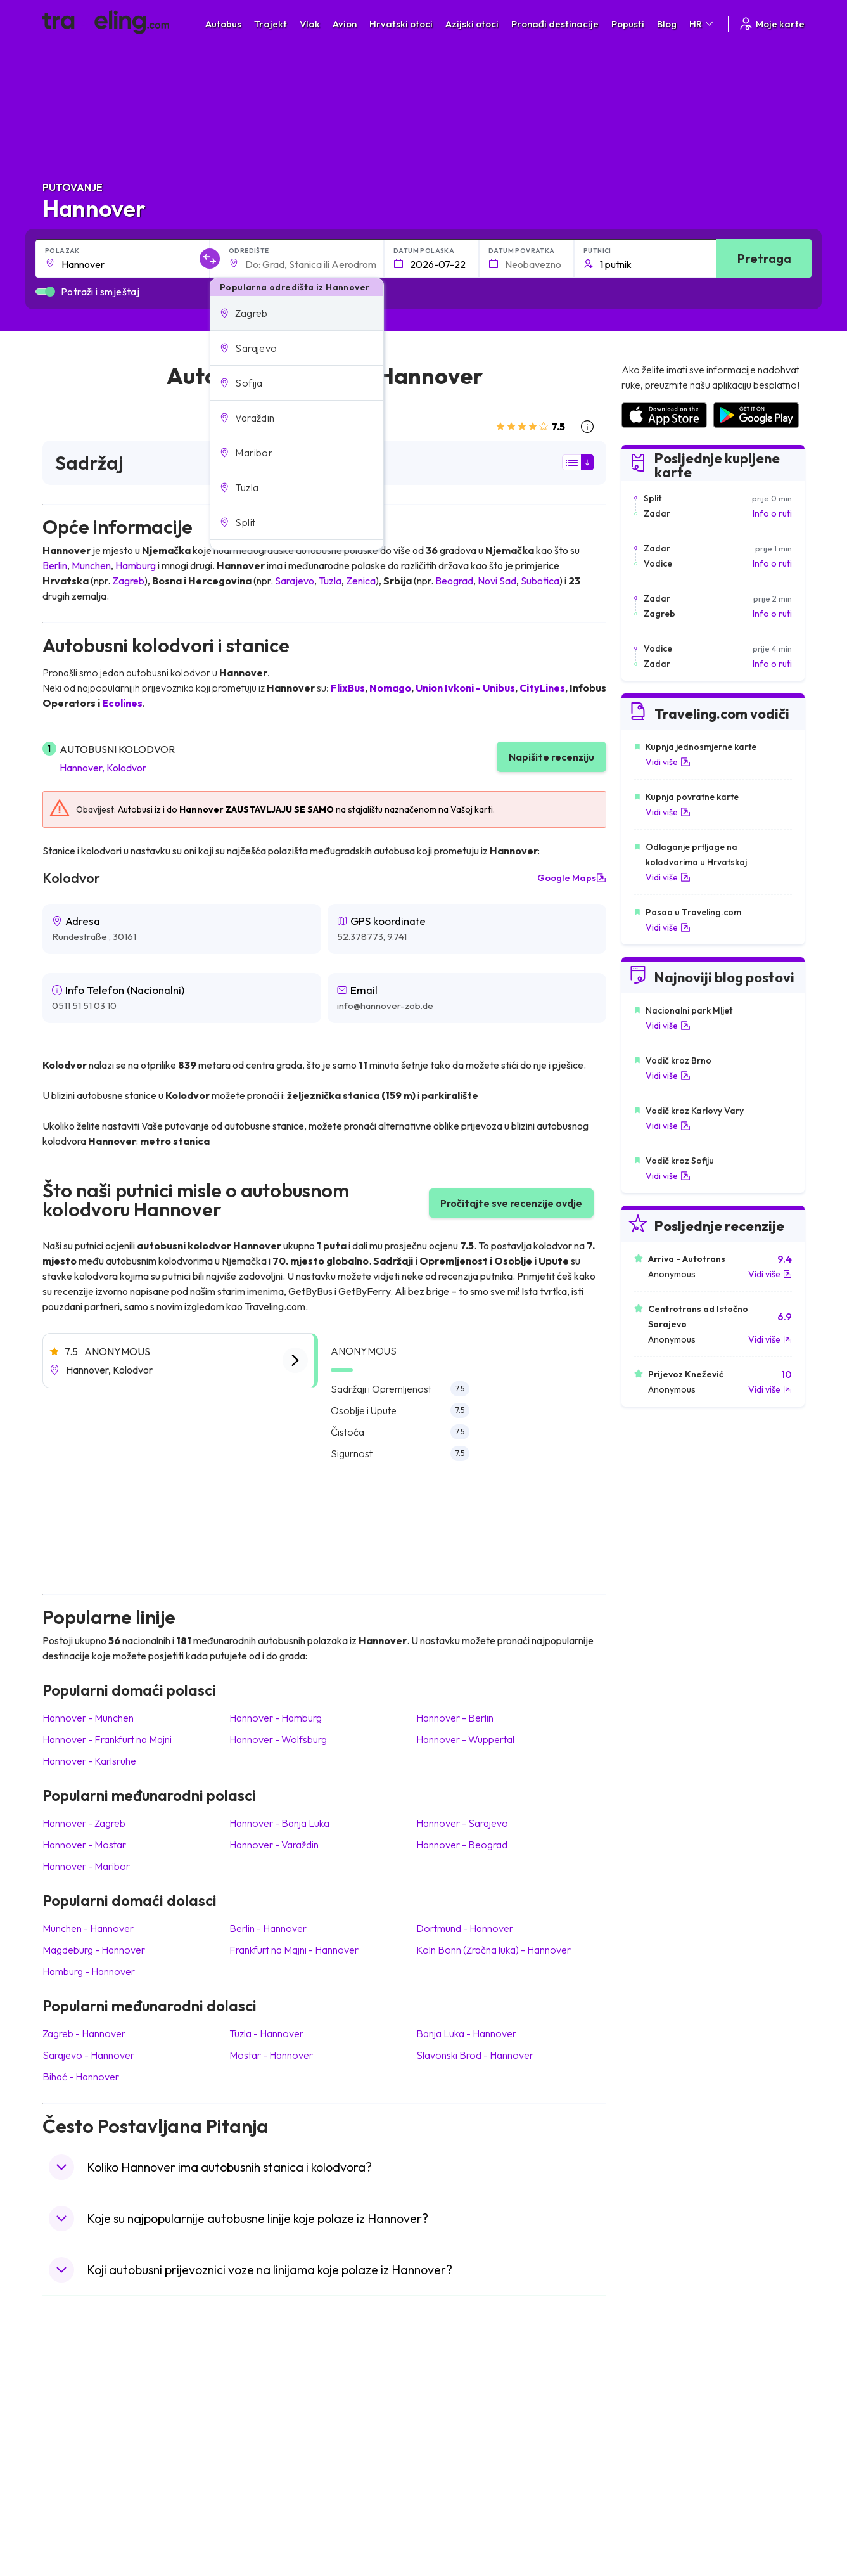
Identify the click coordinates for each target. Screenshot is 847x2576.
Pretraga (764, 258)
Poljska (63, 2495)
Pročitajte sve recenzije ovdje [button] (511, 1203)
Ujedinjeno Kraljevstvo (94, 2455)
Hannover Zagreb (83, 1823)
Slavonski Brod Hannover (474, 2055)
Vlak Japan (452, 2402)
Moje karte (771, 24)
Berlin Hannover (268, 1928)
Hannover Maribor (86, 1866)
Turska (62, 2482)
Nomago (390, 687)
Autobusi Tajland (272, 2469)
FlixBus (348, 687)
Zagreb (128, 580)
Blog (667, 24)
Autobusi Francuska (278, 2509)
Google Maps (571, 878)
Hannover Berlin (455, 1717)
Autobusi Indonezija (278, 2522)
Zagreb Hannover (83, 2033)
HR (702, 24)
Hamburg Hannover (88, 1971)
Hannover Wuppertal (465, 1739)
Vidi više (668, 762)
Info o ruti (772, 513)
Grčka (61, 2442)
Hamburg (135, 565)
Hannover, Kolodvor (103, 767)
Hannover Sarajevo (462, 1823)
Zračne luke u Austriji (661, 2482)
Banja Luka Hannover (466, 2033)
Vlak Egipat (452, 2415)
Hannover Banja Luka (279, 1823)
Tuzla (330, 580)
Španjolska (70, 2415)
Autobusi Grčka (270, 2495)
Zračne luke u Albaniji (662, 2495)
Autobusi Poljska (272, 2442)
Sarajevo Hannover (88, 2055)
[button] (296, 313)
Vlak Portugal (456, 2429)
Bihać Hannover (80, 2076)
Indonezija (69, 2522)
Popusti (627, 24)
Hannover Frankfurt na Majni (107, 1739)
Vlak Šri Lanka (458, 2442)
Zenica (361, 580)
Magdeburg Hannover (93, 1949)
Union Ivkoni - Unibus (465, 687)
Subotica (540, 580)
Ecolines (122, 703)
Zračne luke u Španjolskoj (671, 2415)
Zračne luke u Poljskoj (663, 2509)
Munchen (91, 565)
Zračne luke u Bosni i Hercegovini (686, 2522)
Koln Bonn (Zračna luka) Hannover (493, 1949)
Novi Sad (497, 580)
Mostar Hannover (271, 2055)
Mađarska (69, 2402)
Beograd (454, 580)
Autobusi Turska (271, 2482)
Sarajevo (294, 580)
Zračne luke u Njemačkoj (668, 2442)
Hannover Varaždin (274, 1844)
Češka (61, 2469)
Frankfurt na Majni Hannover (294, 1949)
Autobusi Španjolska (279, 2415)
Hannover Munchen (88, 1717)
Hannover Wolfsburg (278, 1739)
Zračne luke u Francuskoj (670, 2429)
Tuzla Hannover (266, 2033)
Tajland (63, 2509)
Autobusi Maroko (273, 2429)
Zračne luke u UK (653, 2455)
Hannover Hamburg (275, 1717)
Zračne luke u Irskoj (658, 2469)
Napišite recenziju (551, 756)
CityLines (542, 687)
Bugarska (68, 2429)
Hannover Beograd (461, 1844)
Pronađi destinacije (555, 24)
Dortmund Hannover (464, 1928)
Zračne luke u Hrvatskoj (667, 2402)
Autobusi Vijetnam (275, 2455)
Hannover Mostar (84, 1844)
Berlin (54, 565)
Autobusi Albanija (273, 2402)
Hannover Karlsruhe (89, 1761)
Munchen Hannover (88, 1928)
